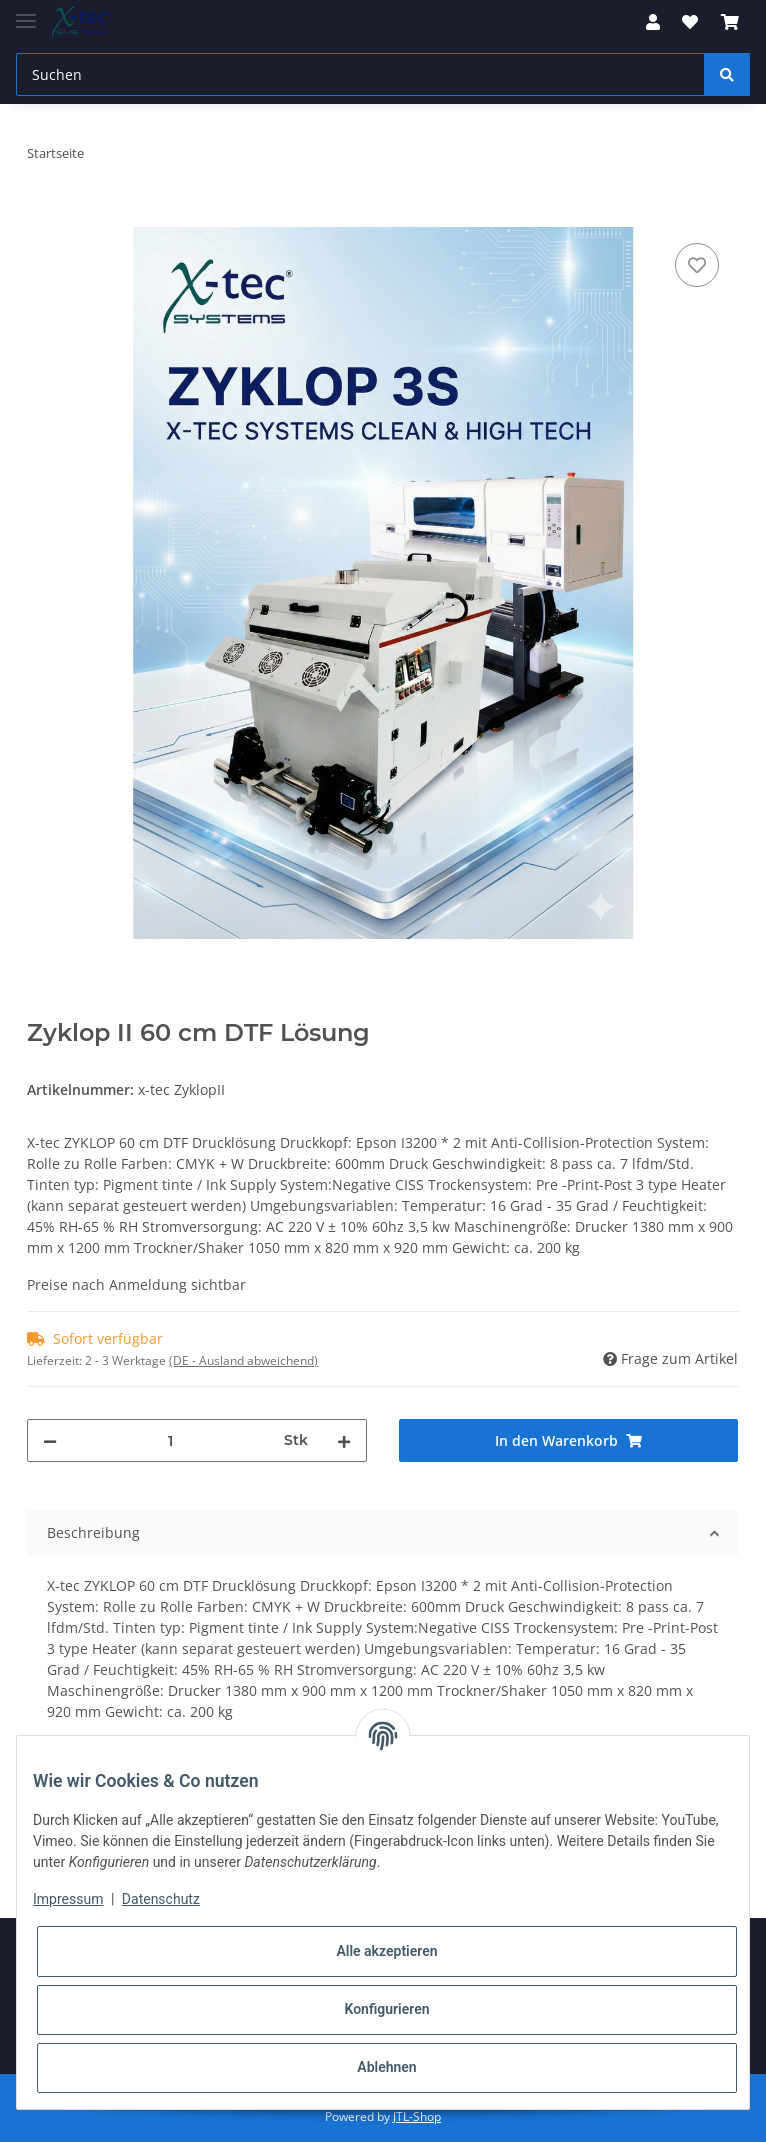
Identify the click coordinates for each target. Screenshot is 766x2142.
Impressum (68, 1899)
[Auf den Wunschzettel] (697, 265)
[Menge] (170, 1440)
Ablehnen (386, 2067)
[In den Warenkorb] (43, 216)
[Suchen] (360, 74)
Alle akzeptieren (386, 1951)
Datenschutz (161, 1899)
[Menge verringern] (50, 1440)
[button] (653, 22)
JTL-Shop (417, 2116)
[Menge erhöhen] (344, 1440)
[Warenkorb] (730, 22)
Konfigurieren (386, 2009)
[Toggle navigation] (26, 12)
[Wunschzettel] (690, 22)
